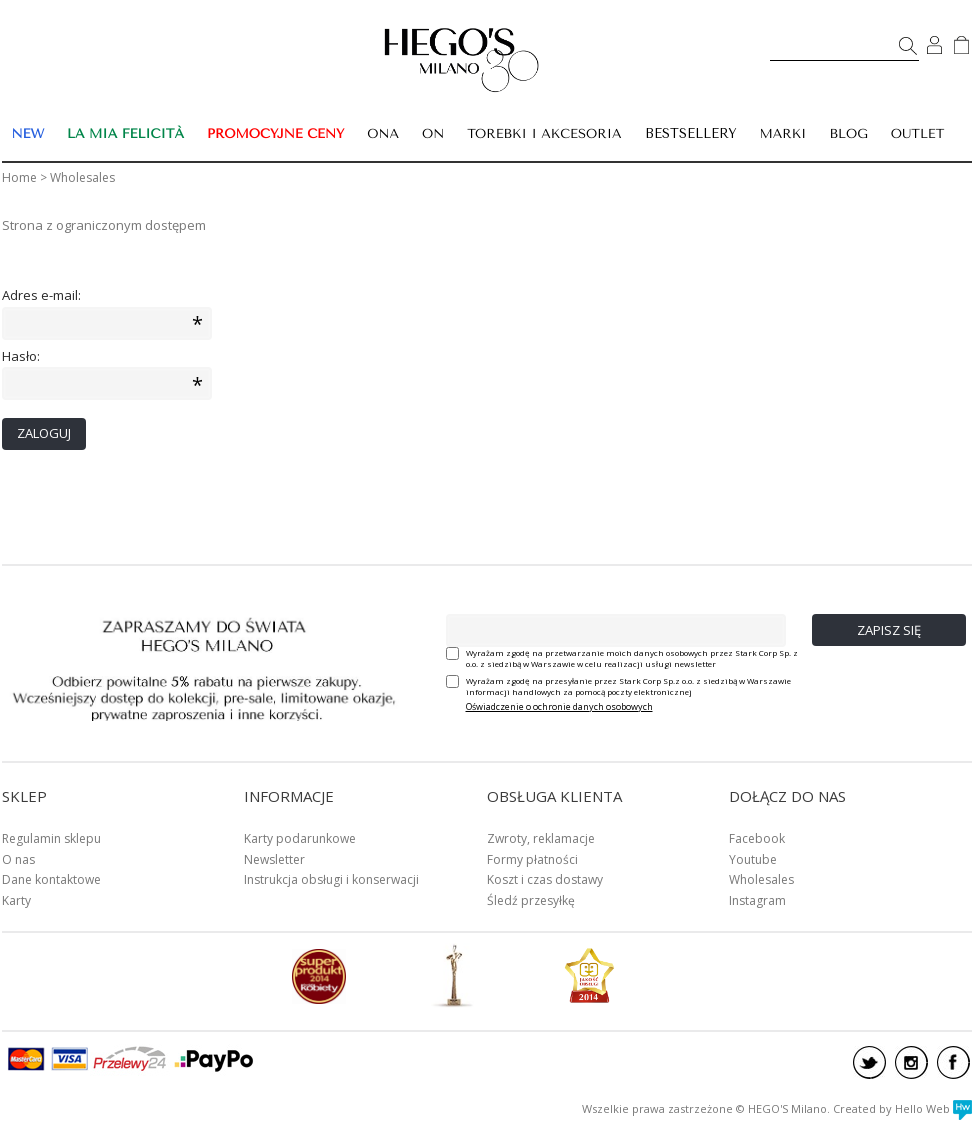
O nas (18, 859)
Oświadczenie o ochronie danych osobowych (559, 706)
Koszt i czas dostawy (545, 879)
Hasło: (21, 356)
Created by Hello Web (902, 1108)
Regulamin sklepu (51, 838)
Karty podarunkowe (300, 838)
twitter (869, 1062)
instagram (911, 1062)
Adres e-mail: (41, 295)
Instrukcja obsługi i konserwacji (331, 879)
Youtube (753, 859)
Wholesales (761, 879)
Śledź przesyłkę (531, 900)
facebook (953, 1062)
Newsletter (274, 859)
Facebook (757, 838)
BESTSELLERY (691, 133)
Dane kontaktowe (51, 879)
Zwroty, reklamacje (541, 838)
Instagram (757, 900)
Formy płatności (532, 859)
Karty (16, 900)
